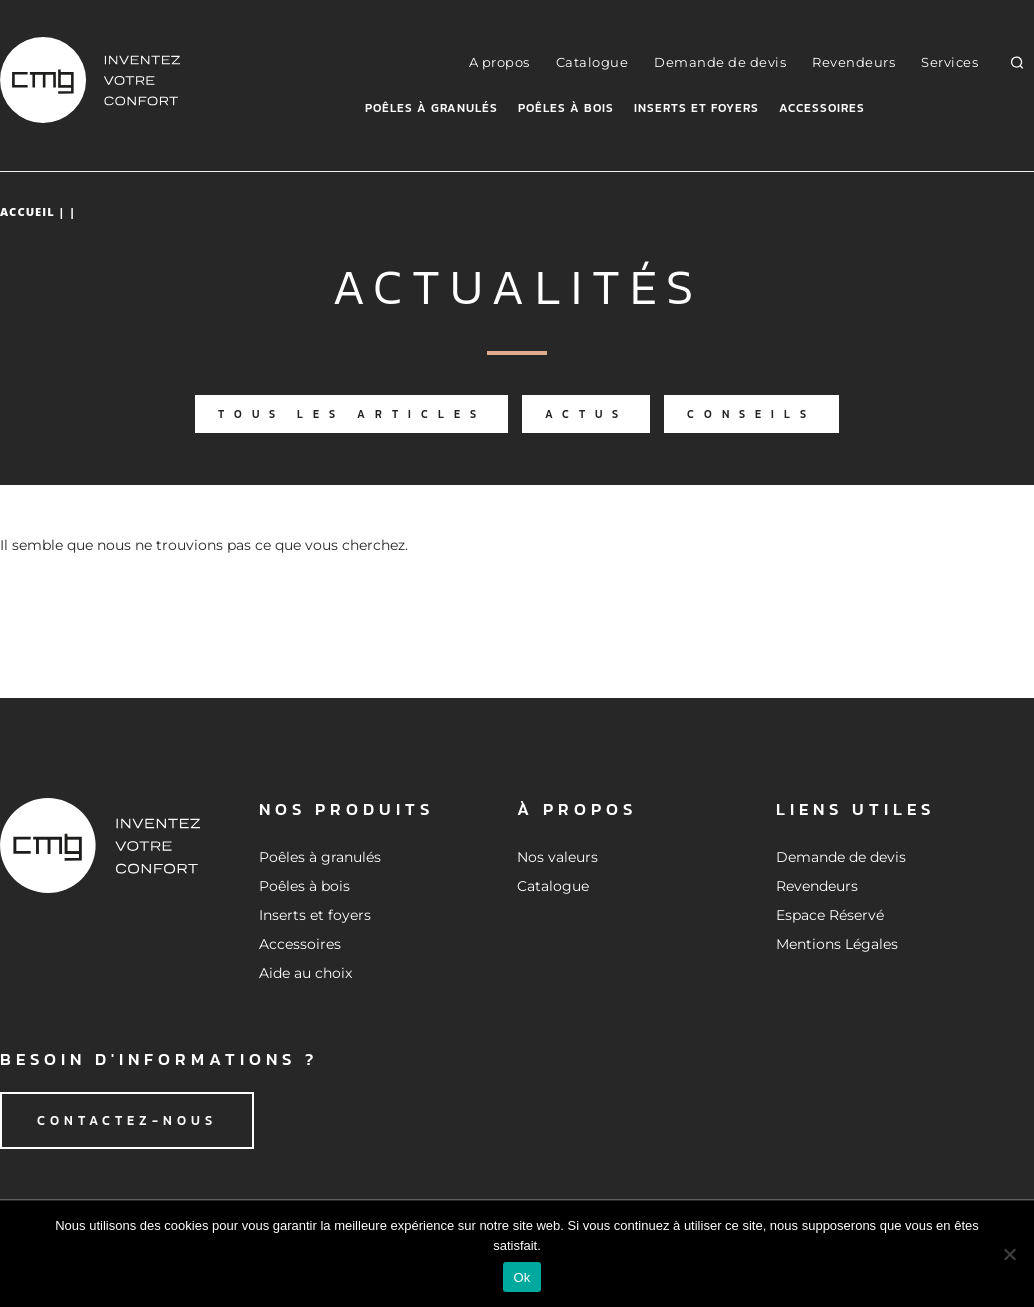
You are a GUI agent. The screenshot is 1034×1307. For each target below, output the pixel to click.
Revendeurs (853, 62)
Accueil (27, 211)
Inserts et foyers (696, 108)
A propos (499, 62)
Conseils (751, 414)
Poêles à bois (566, 108)
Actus (586, 414)
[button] (1017, 62)
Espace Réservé (830, 915)
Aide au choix (305, 973)
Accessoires (822, 108)
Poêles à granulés (431, 108)
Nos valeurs (557, 857)
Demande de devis (720, 62)
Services (949, 62)
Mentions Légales (837, 944)
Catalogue (592, 62)
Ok (521, 1277)
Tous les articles (352, 414)
